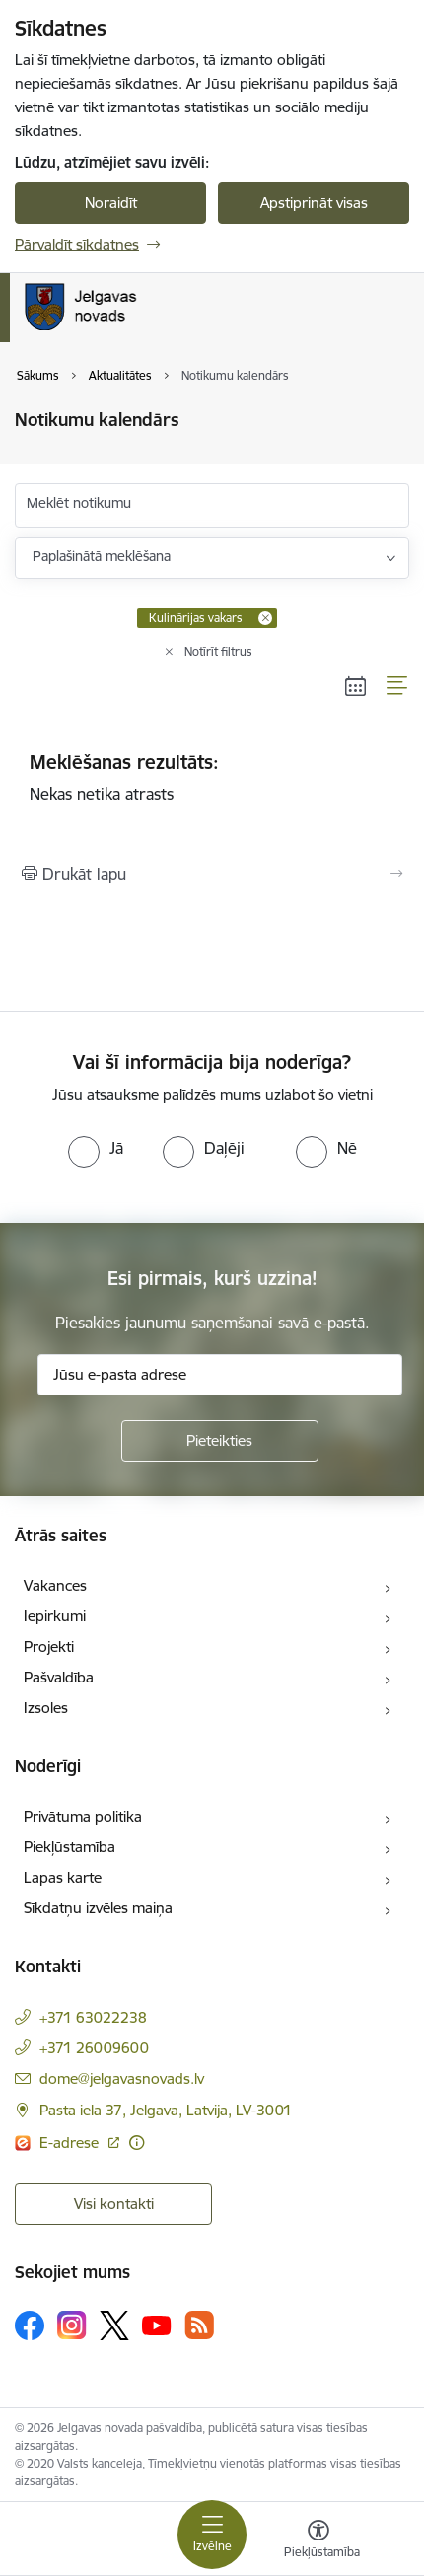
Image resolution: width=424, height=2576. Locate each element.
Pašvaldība (59, 1677)
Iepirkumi (55, 1616)
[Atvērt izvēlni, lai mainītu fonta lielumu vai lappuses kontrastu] (318, 2541)
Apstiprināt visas (314, 202)
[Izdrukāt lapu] (212, 874)
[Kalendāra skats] (356, 686)
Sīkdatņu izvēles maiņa (98, 1907)
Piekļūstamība (69, 1846)
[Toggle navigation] (212, 2534)
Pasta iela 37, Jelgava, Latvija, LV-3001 (165, 2110)
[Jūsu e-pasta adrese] (219, 1374)
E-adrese (71, 2142)
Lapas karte (63, 1877)
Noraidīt (111, 202)
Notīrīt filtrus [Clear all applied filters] (218, 651)
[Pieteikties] (219, 1441)
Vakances (55, 1585)
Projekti (49, 1646)
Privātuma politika (83, 1816)
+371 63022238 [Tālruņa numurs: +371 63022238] (93, 2017)
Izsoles (46, 1707)
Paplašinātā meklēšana (102, 556)
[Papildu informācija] (136, 2142)
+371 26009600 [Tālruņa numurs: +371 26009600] (94, 2048)
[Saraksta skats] (398, 686)
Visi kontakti (114, 2203)
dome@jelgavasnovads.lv (121, 2078)
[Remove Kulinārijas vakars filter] (265, 618)
